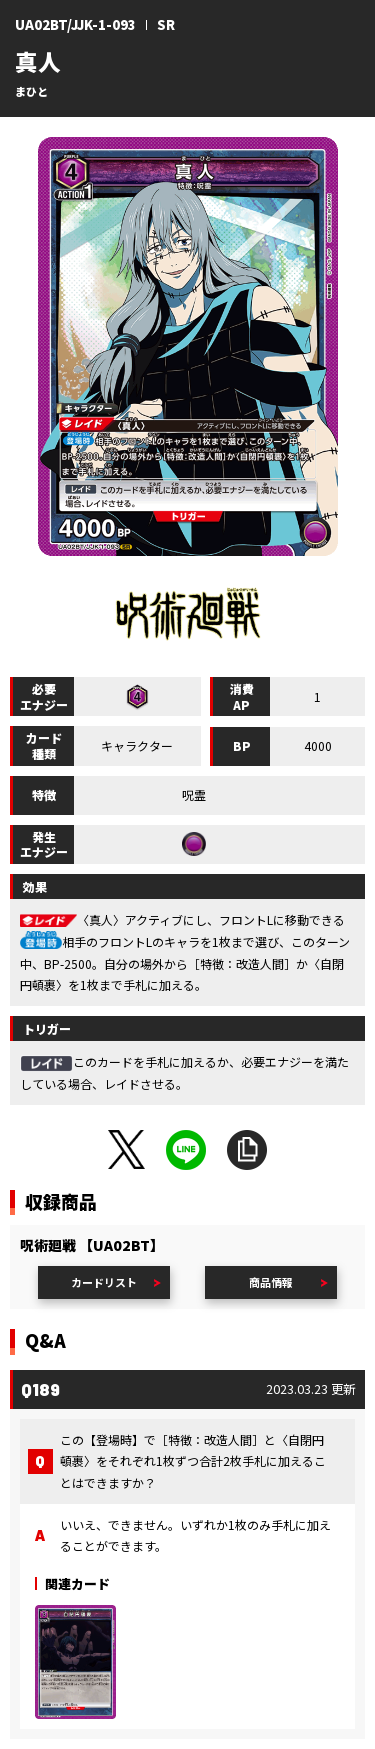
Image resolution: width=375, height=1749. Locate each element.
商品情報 (271, 1282)
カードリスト (104, 1282)
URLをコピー (247, 1150)
